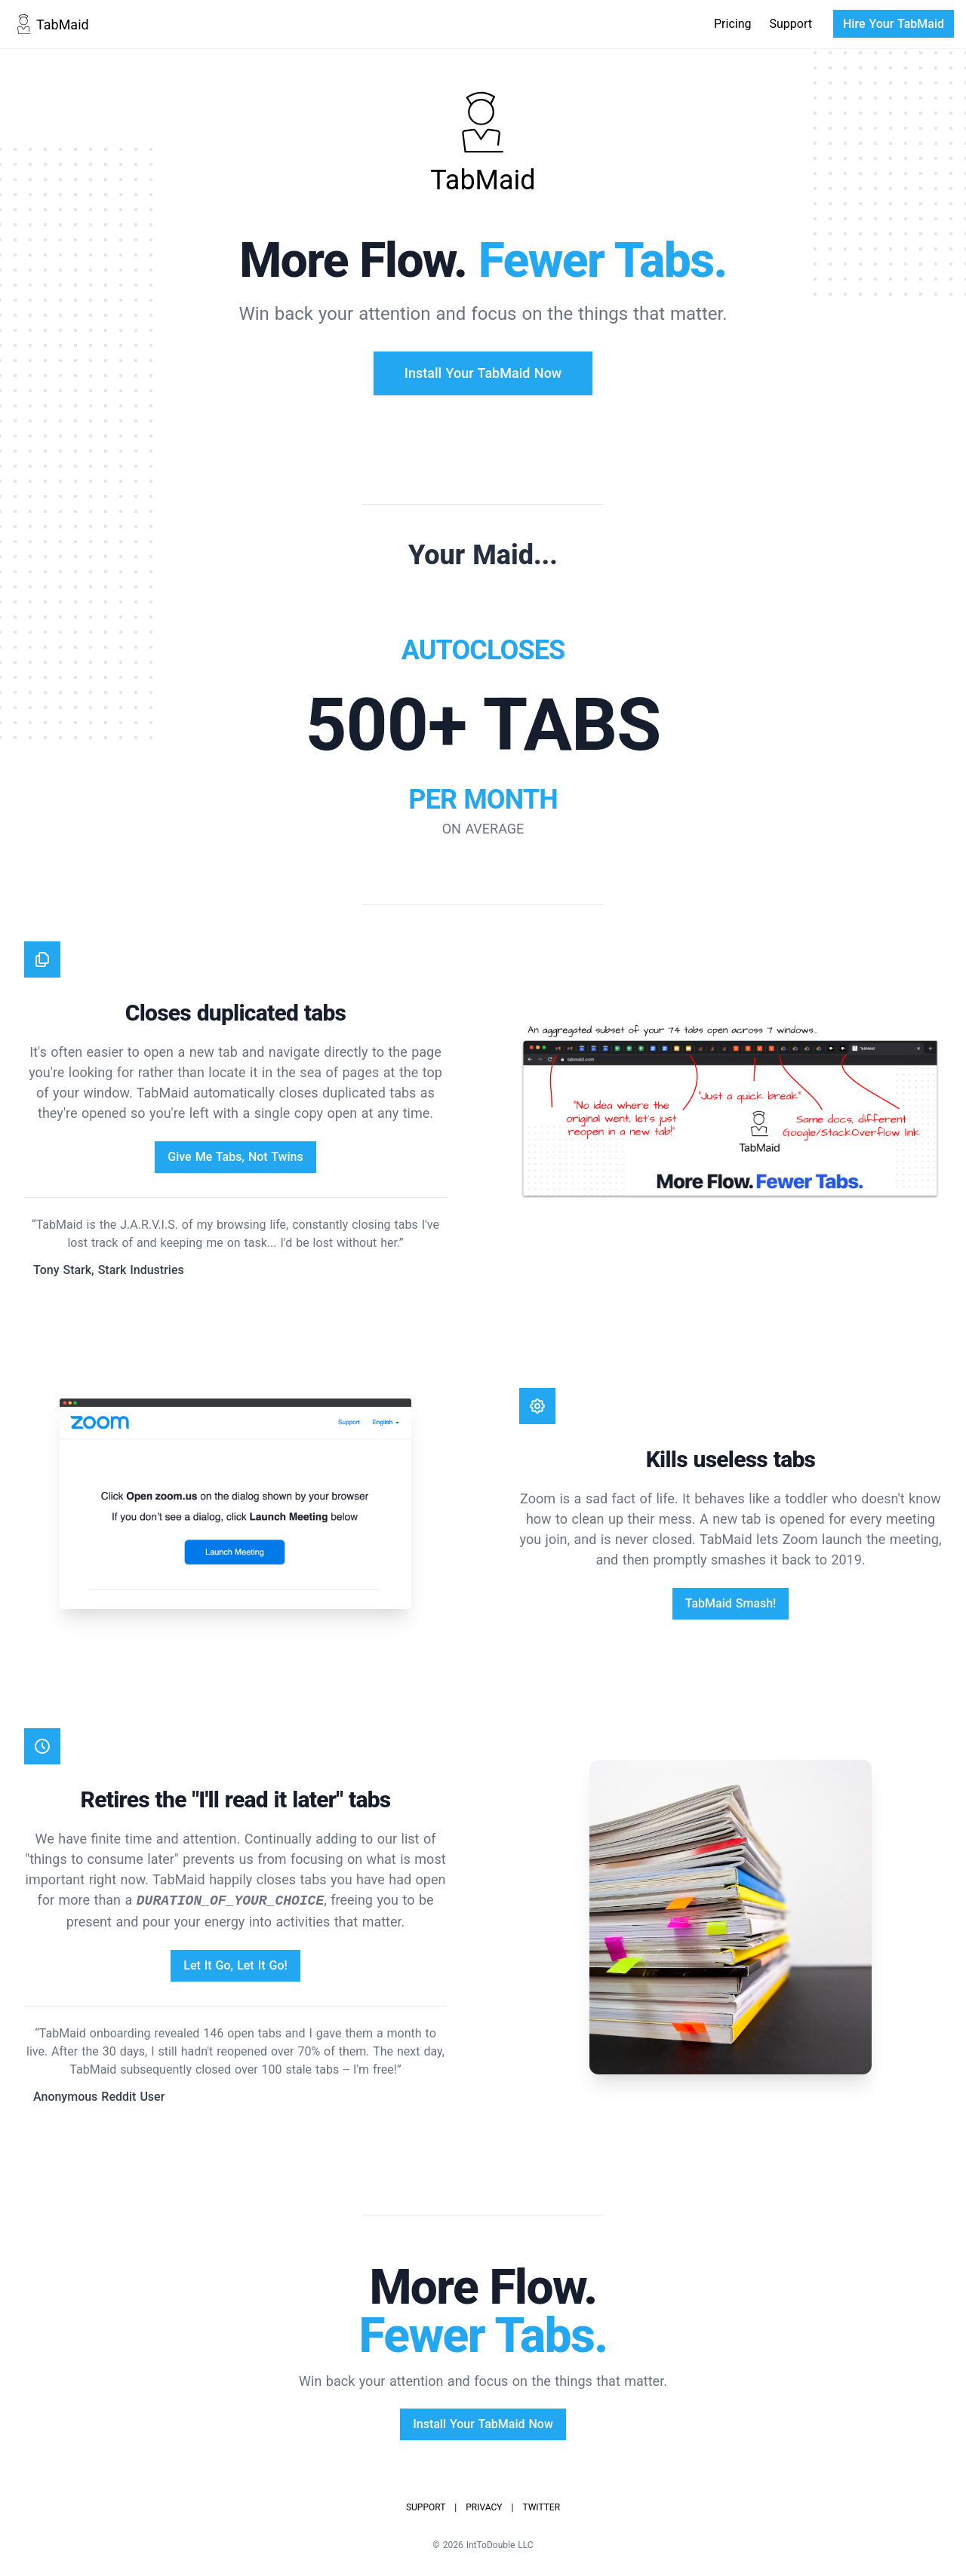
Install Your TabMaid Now (483, 373)
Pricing (733, 24)
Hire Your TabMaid (893, 24)
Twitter (541, 2507)
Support (791, 24)
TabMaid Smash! (731, 1603)
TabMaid (50, 24)
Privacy (484, 2507)
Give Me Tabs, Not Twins (235, 1157)
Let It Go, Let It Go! (235, 1965)
